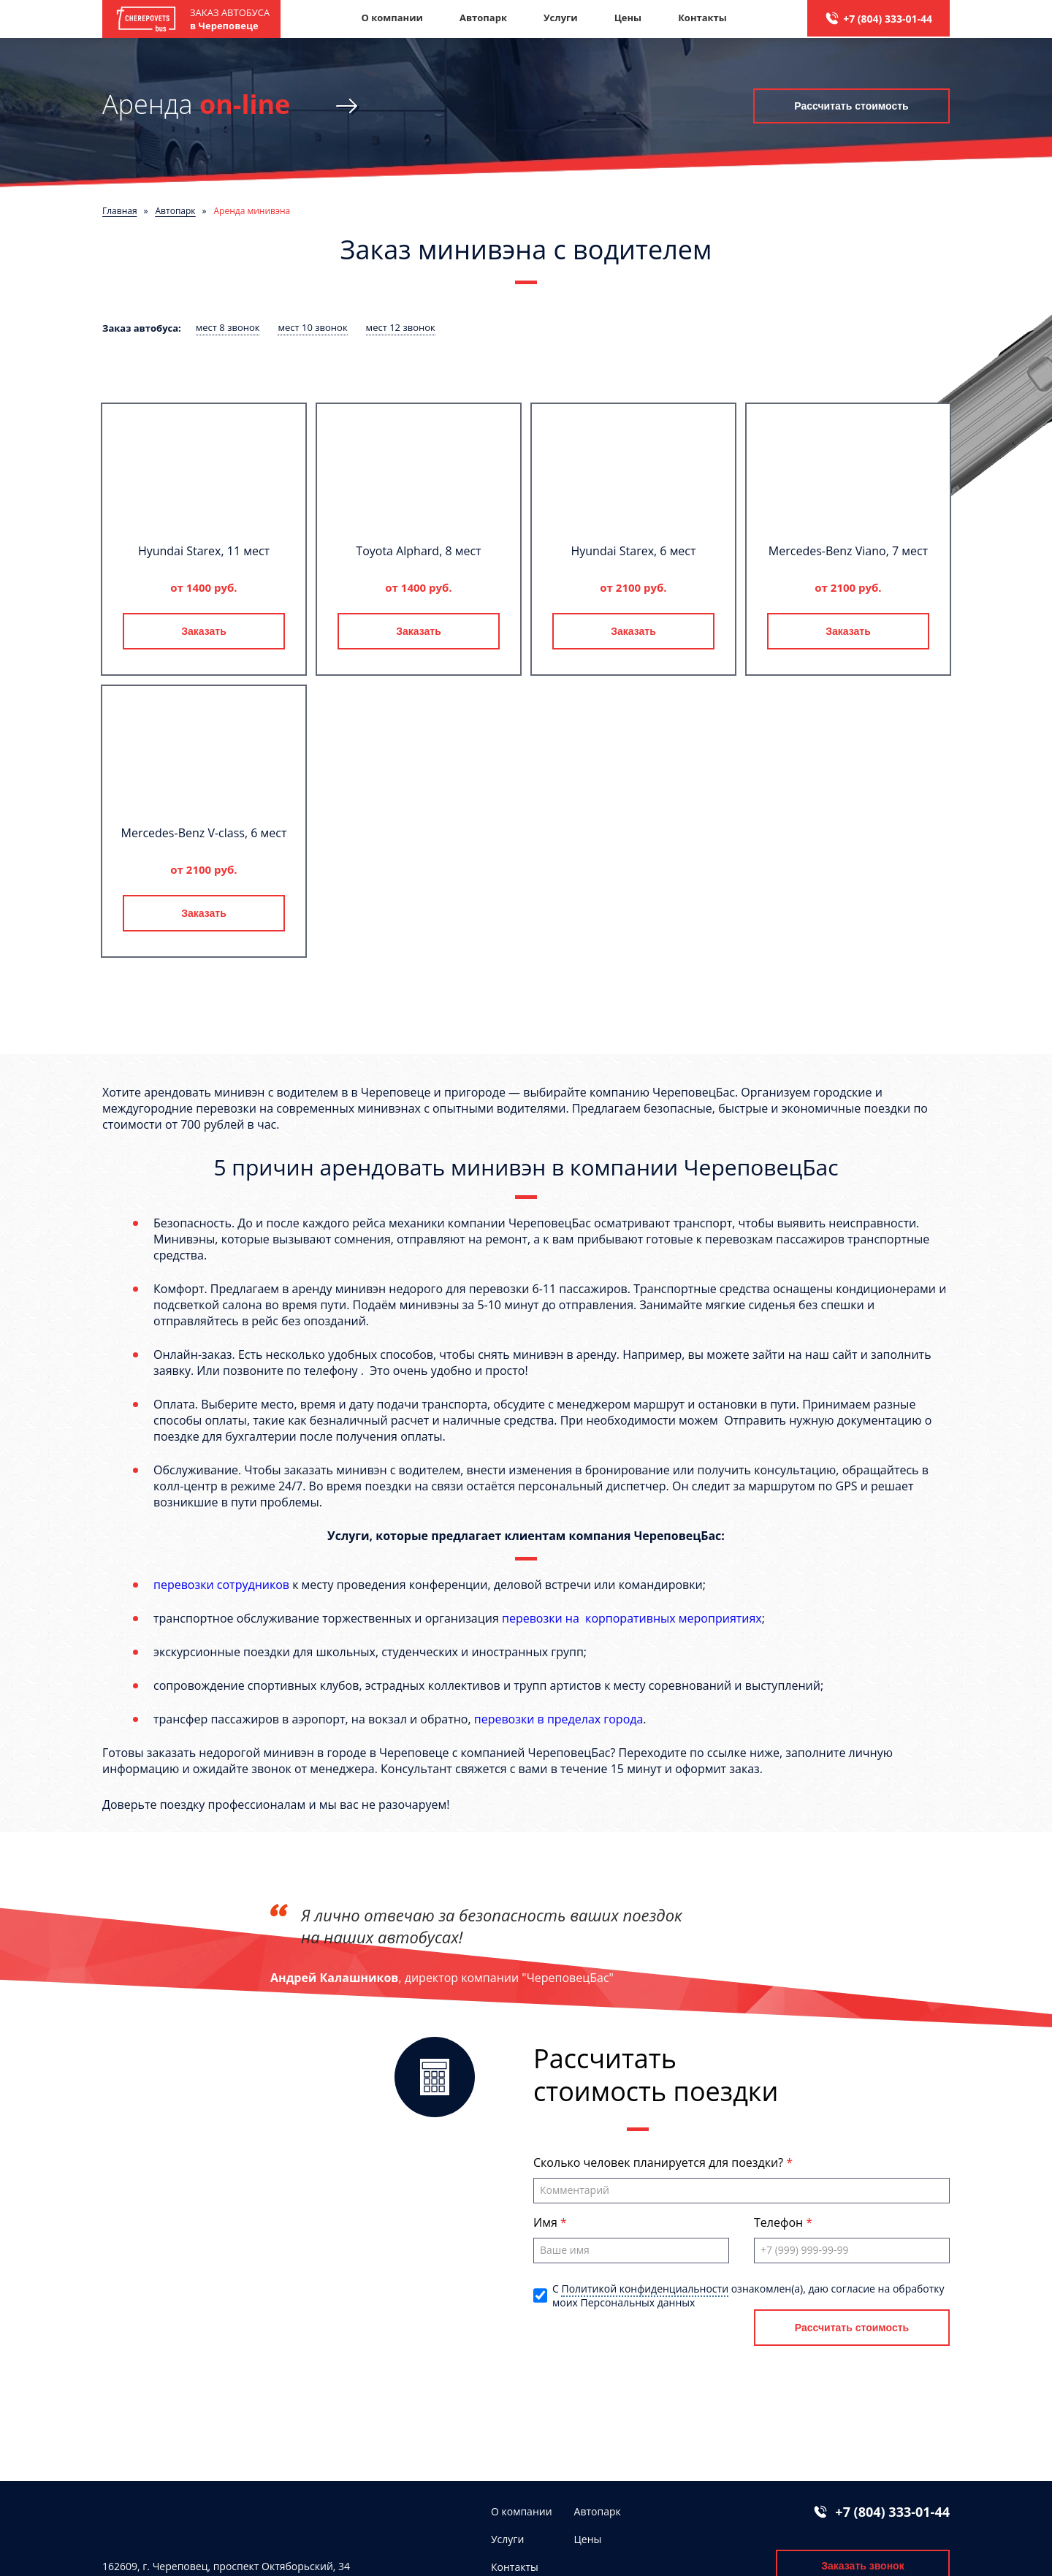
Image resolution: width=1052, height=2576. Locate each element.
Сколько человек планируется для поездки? (659, 2162)
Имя (546, 2222)
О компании (391, 17)
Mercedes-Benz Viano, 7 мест (848, 551)
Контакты (702, 17)
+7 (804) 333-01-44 (887, 19)
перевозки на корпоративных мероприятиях (632, 1618)
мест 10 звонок (312, 327)
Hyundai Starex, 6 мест (633, 551)
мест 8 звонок (228, 327)
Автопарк (483, 17)
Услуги (561, 17)
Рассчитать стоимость (851, 106)
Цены (628, 17)
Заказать (203, 631)
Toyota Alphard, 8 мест (418, 551)
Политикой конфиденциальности (644, 2288)
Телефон (780, 2222)
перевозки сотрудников (221, 1585)
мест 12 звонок (400, 327)
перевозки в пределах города (559, 1719)
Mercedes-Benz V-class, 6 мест (204, 833)
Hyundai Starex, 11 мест (204, 551)
